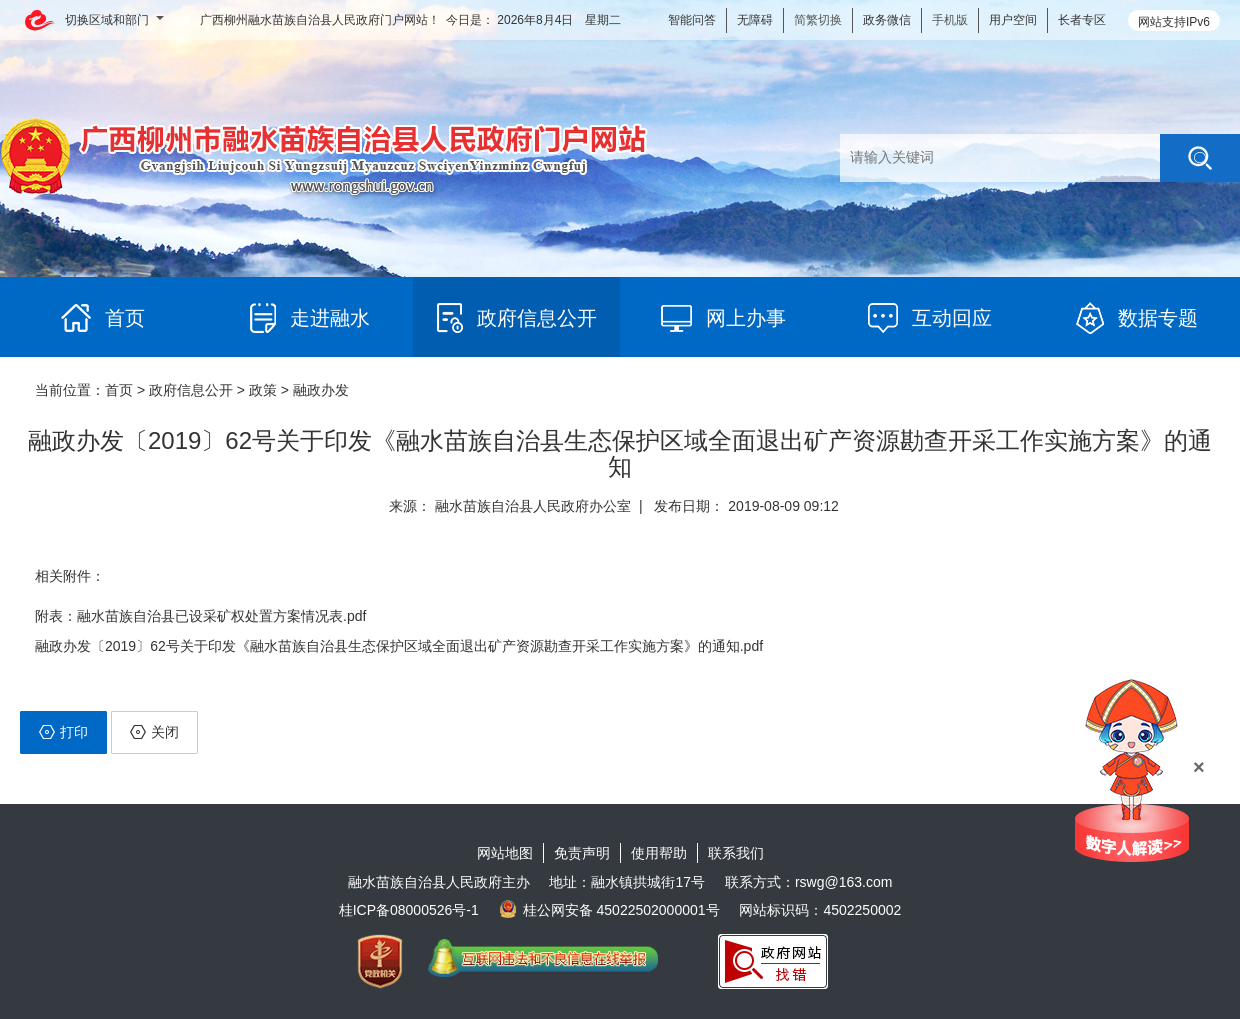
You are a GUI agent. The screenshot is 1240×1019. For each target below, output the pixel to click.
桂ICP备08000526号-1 (409, 910)
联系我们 (736, 853)
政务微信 (887, 20)
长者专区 (1082, 20)
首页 (119, 390)
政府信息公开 (191, 390)
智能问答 (692, 20)
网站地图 (505, 853)
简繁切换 (818, 20)
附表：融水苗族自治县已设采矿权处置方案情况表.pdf (200, 616)
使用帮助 (659, 853)
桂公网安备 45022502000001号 (609, 910)
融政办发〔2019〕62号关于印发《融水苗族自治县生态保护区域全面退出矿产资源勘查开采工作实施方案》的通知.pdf (399, 646)
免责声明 (582, 853)
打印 (63, 732)
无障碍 (755, 20)
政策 (263, 390)
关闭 (154, 732)
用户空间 (1013, 20)
